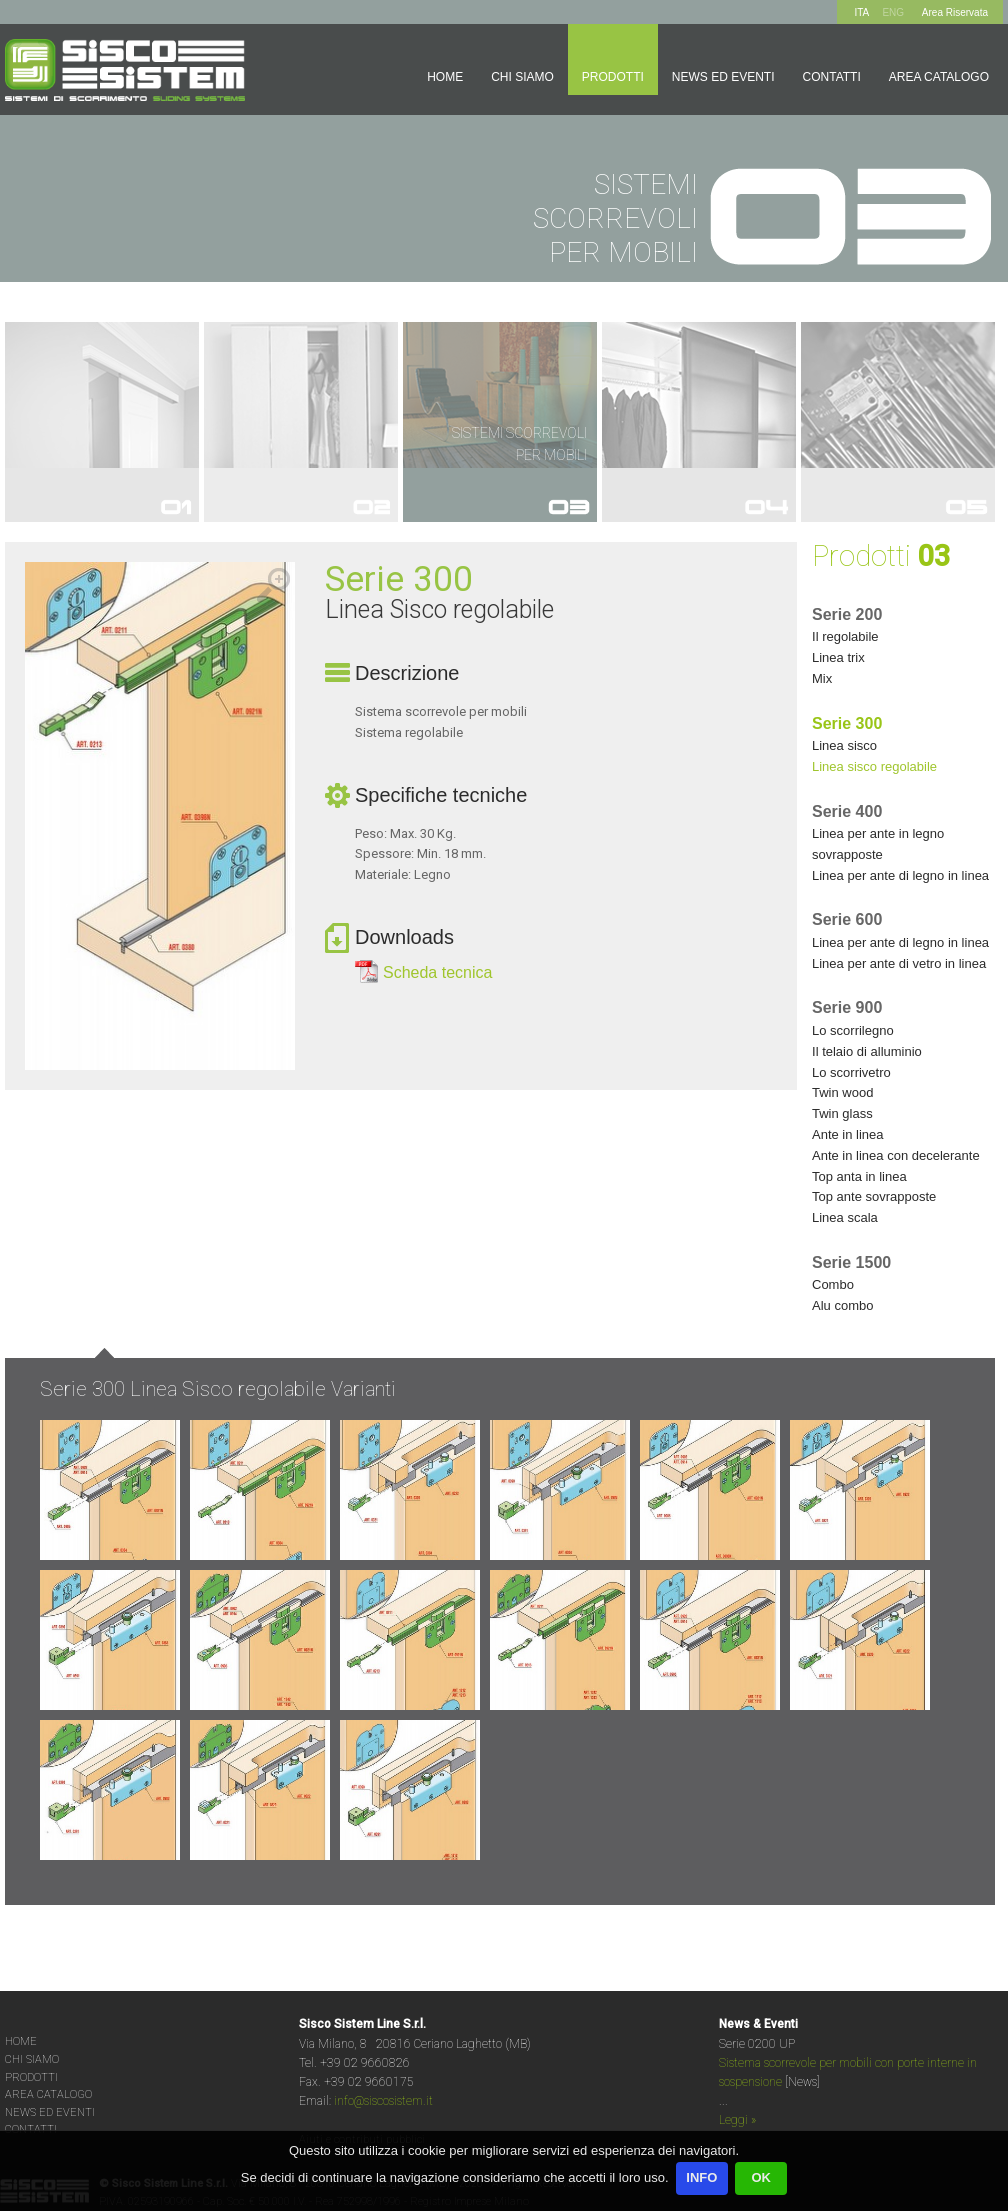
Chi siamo (522, 77)
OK (761, 2177)
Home (445, 77)
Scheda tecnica (437, 972)
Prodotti (613, 77)
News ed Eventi (723, 77)
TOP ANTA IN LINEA (859, 1176)
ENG (893, 12)
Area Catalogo (939, 77)
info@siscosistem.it (383, 2101)
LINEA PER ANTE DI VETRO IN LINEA (899, 963)
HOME (21, 2041)
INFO (701, 2177)
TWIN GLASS (842, 1113)
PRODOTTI (31, 2077)
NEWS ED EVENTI (50, 2112)
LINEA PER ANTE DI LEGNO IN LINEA (900, 875)
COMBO (833, 1284)
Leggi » (737, 2120)
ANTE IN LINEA (848, 1134)
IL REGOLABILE (845, 636)
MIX (822, 678)
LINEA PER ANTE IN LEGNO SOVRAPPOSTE (878, 844)
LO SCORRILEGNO (853, 1030)
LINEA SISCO (844, 745)
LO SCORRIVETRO (851, 1072)
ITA (861, 12)
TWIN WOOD (842, 1092)
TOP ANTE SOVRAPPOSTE (874, 1196)
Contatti (832, 77)
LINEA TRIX (838, 657)
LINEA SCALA (845, 1217)
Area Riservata (955, 12)
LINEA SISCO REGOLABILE (874, 766)
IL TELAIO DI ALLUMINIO (867, 1051)
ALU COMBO (842, 1305)
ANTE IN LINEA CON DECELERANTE (896, 1155)
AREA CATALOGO (48, 2094)
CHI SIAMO (32, 2059)
